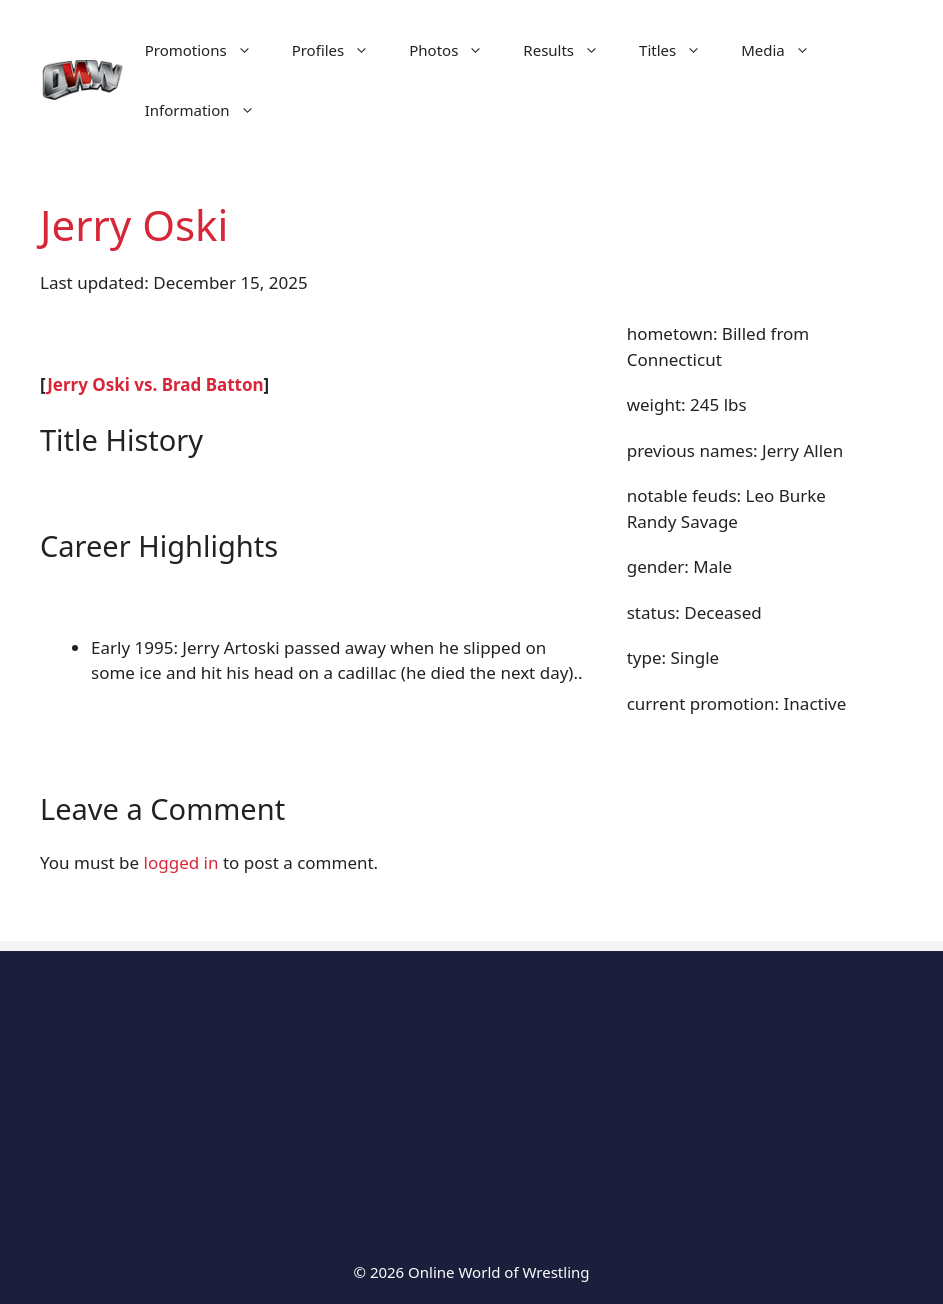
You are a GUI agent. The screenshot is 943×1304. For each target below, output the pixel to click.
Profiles (341, 50)
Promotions (208, 50)
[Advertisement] (471, 1091)
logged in (181, 862)
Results (571, 50)
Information (210, 110)
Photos (456, 50)
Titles (680, 50)
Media (785, 50)
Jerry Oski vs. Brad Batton (155, 384)
